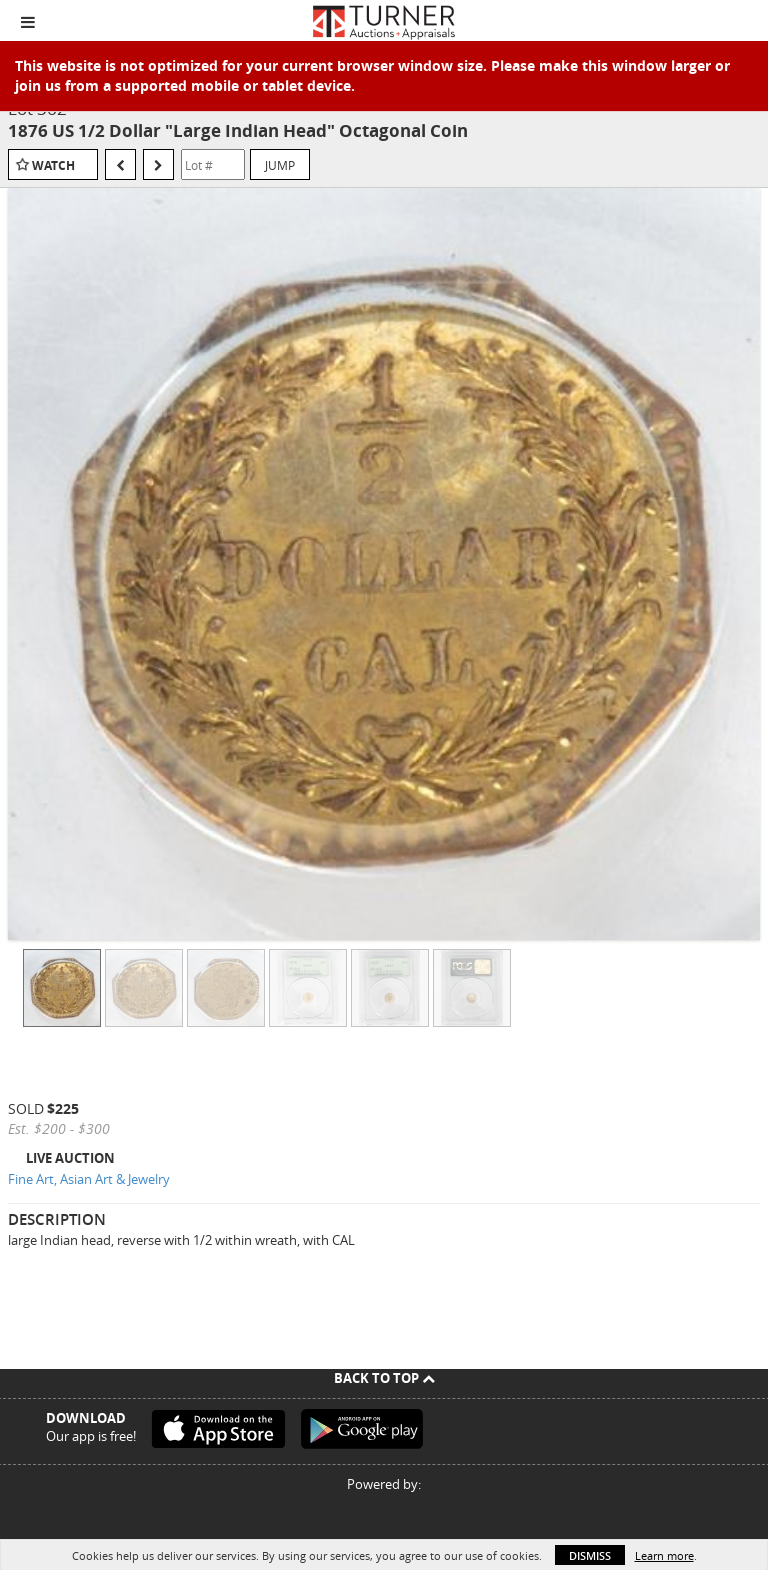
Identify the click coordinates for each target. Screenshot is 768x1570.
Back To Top (384, 1378)
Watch (53, 165)
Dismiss (590, 1555)
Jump (280, 165)
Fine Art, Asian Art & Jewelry (89, 1179)
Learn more (664, 1555)
